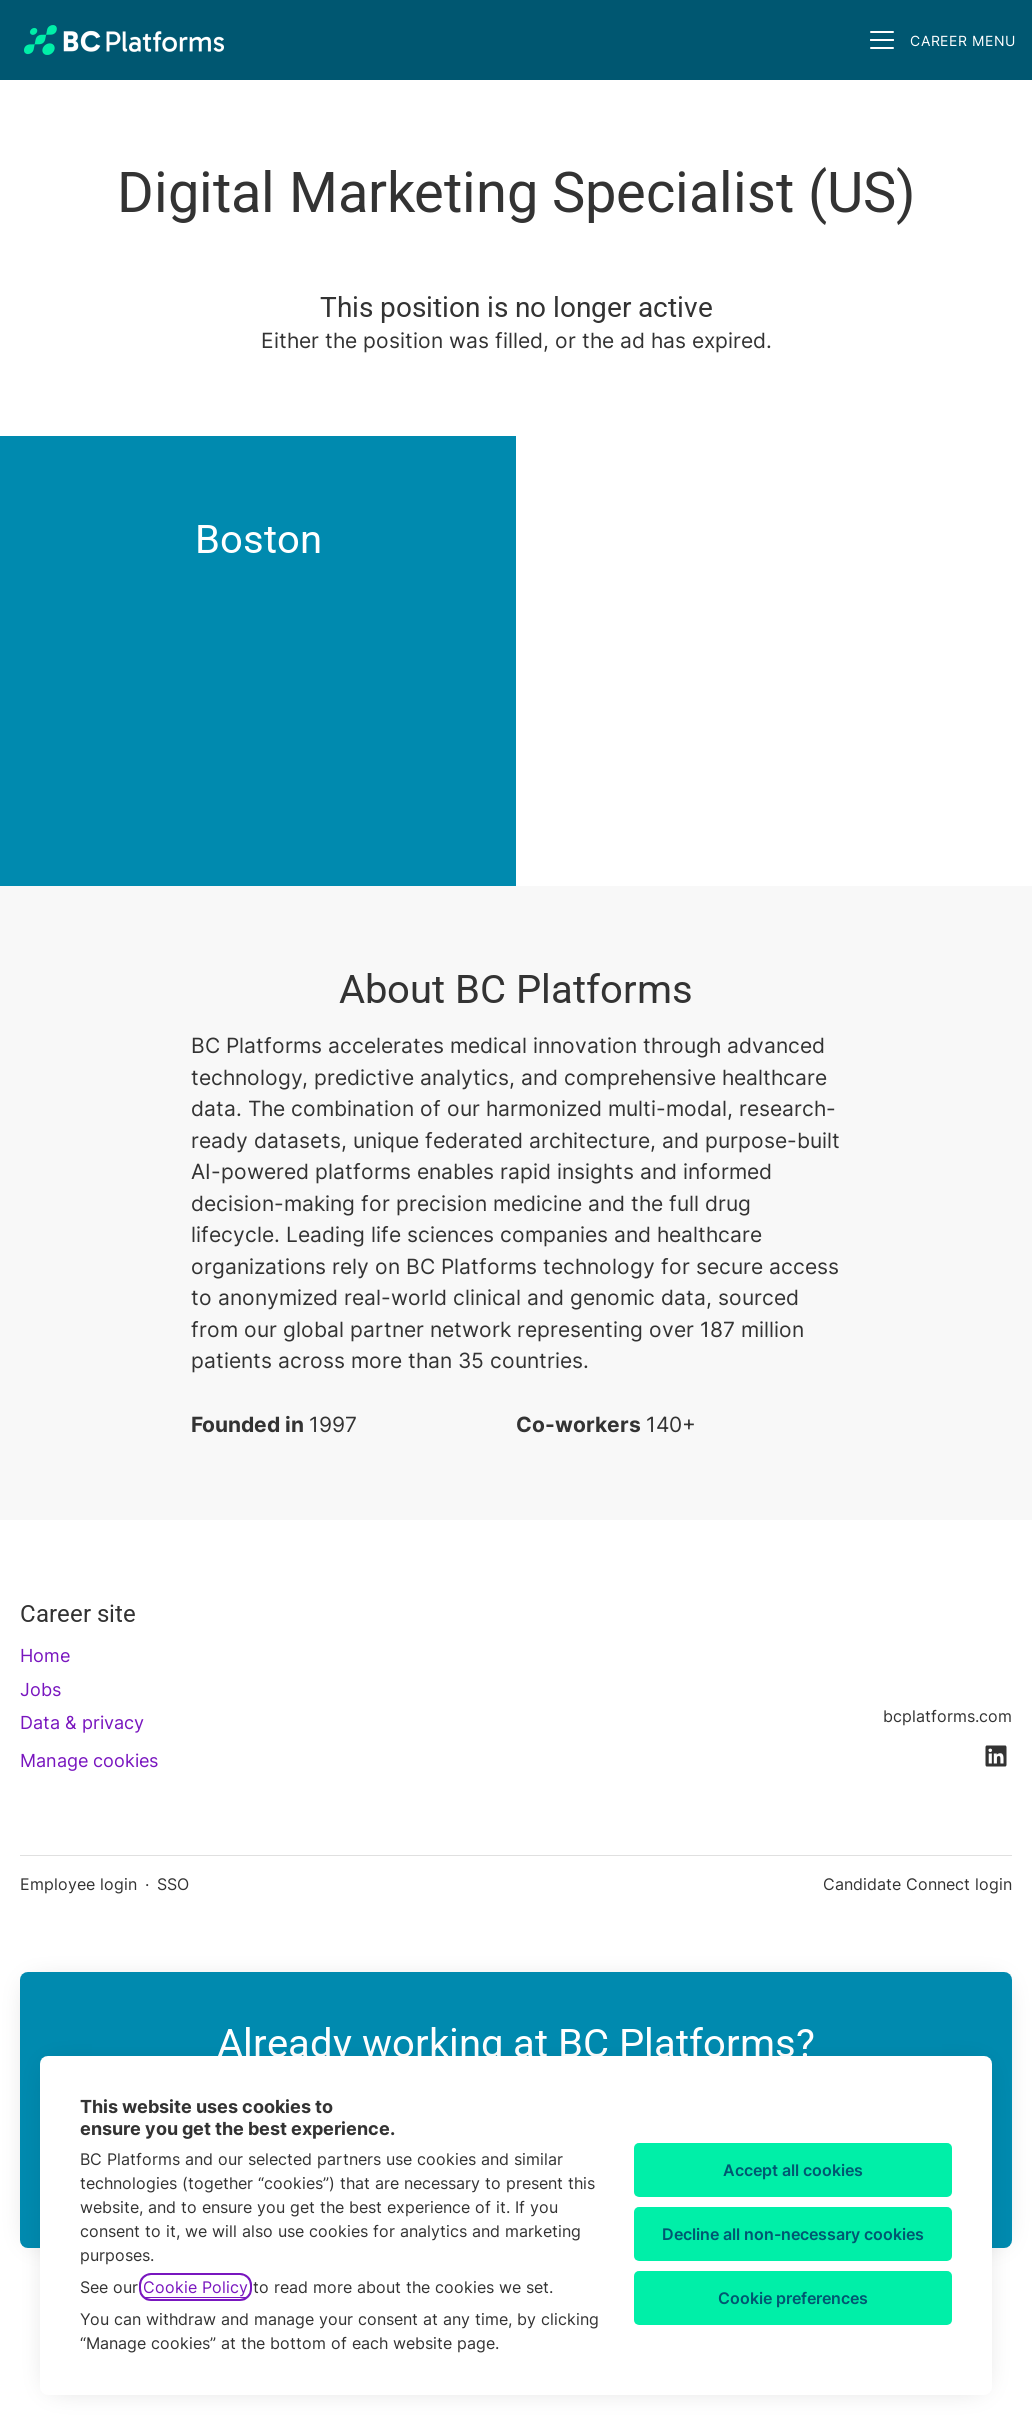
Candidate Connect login (917, 1884)
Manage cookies (89, 1760)
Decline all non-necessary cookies (793, 2234)
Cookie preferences (793, 2298)
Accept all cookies (793, 2170)
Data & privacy (82, 1722)
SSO (173, 1884)
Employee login (78, 1884)
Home (45, 1655)
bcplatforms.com (947, 1716)
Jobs (40, 1689)
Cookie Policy (195, 2287)
